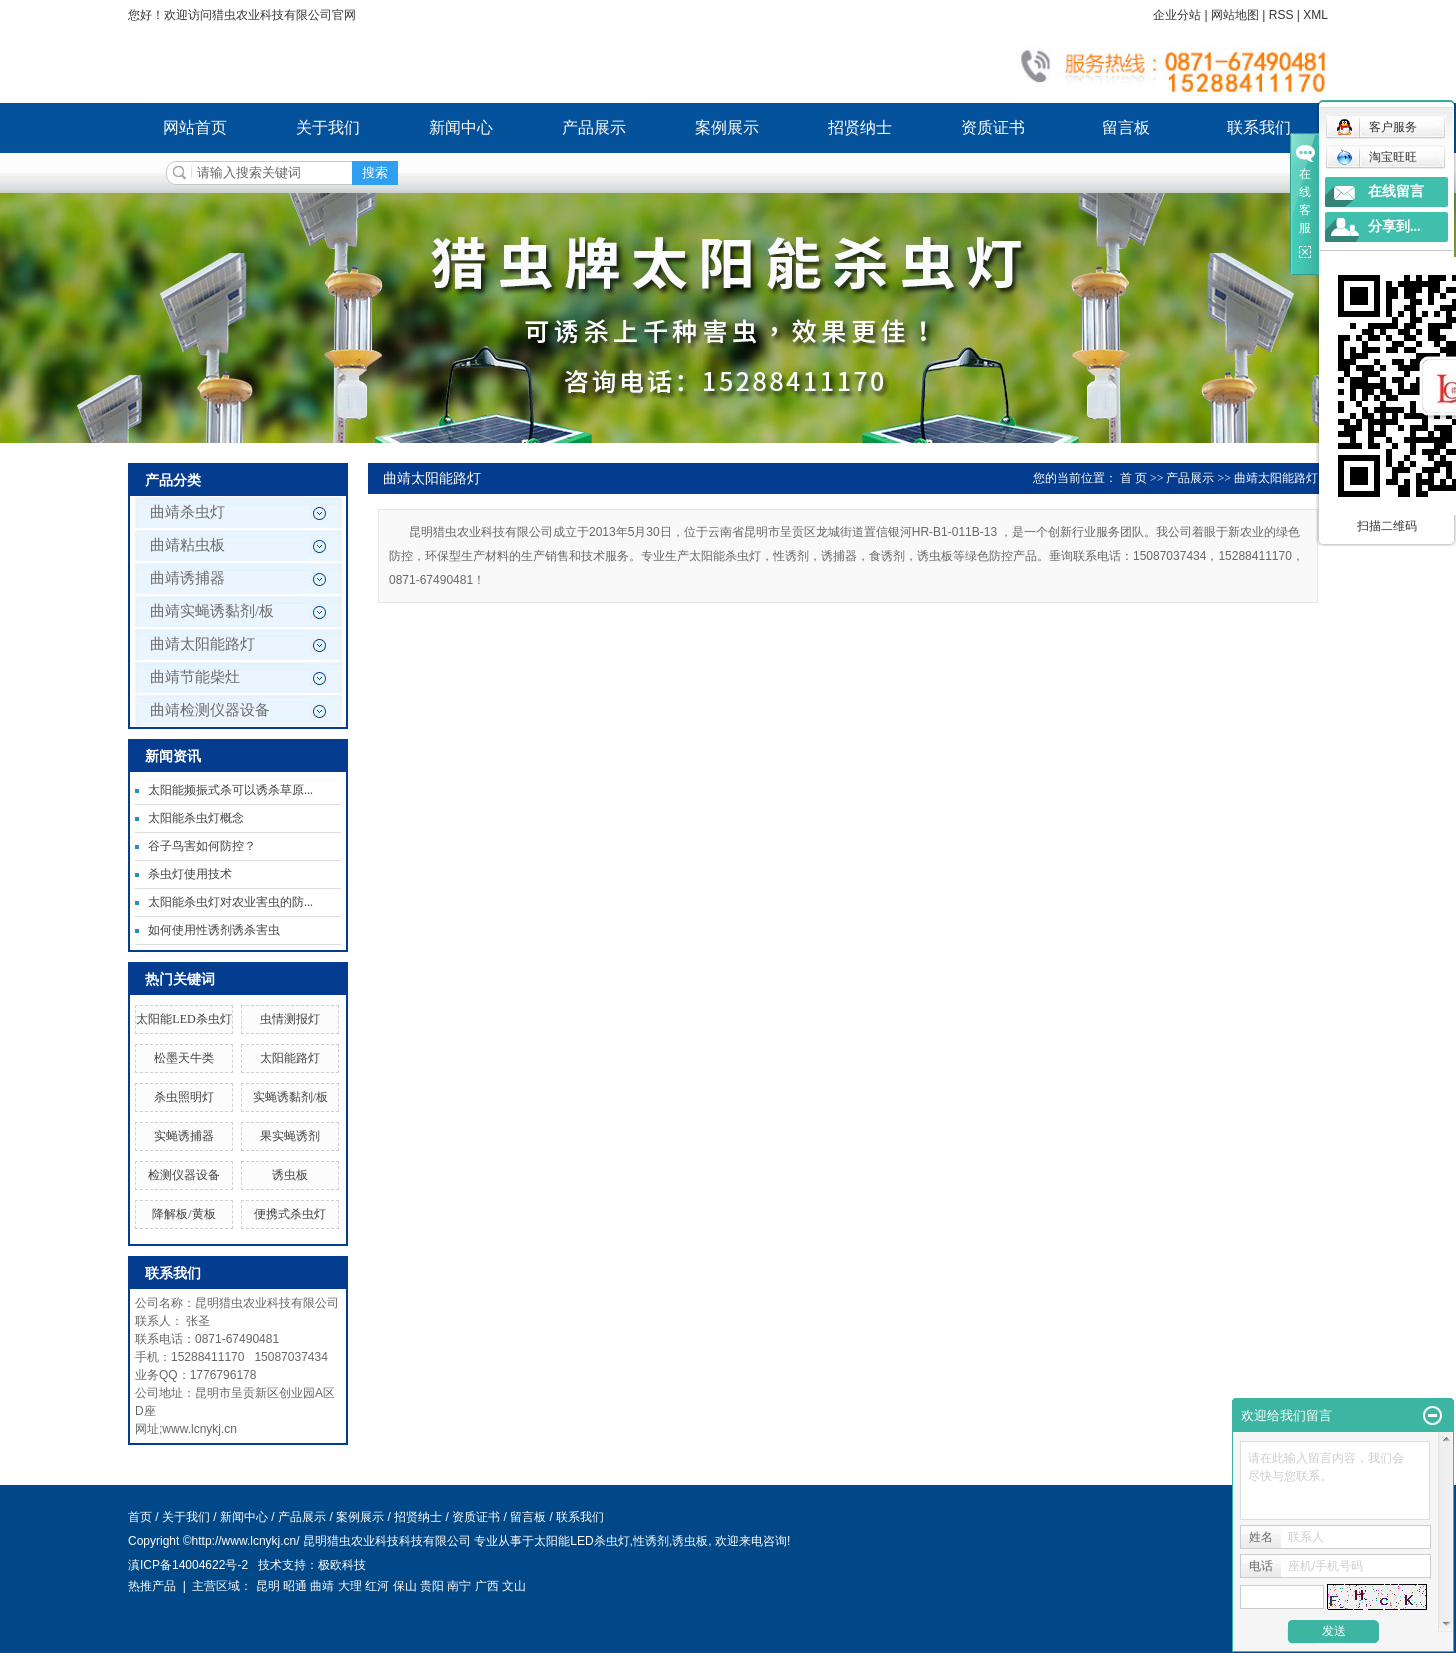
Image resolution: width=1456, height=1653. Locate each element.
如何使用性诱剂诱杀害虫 (214, 930)
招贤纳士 (860, 127)
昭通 (295, 1586)
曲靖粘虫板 (187, 545)
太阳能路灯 (290, 1058)
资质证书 (993, 127)
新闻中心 (461, 127)
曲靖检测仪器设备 (210, 710)
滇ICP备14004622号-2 (188, 1565)
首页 (140, 1517)
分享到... (1394, 226)
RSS (1281, 15)
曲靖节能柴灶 (195, 677)
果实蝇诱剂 (290, 1136)
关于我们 (328, 127)
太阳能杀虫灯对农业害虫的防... (230, 902)
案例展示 (727, 127)
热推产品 (152, 1586)
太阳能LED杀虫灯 (183, 1019)
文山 (514, 1586)
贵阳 (432, 1586)
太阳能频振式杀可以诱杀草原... (230, 790)
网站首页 (195, 127)
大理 (350, 1586)
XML (1315, 15)
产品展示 (594, 127)
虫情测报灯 (290, 1019)
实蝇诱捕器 (184, 1136)
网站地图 (1235, 15)
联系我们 (1259, 127)
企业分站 (1177, 15)
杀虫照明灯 (184, 1097)
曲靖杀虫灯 (187, 512)
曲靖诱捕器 (187, 578)
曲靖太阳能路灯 (202, 644)
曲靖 (322, 1586)
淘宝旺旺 (1376, 157)
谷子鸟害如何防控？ (202, 846)
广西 (487, 1586)
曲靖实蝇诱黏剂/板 (212, 611)
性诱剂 (651, 1541)
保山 (405, 1586)
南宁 (459, 1586)
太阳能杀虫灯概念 (196, 818)
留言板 (1126, 127)
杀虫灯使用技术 (190, 874)
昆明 (268, 1586)
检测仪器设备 (184, 1175)
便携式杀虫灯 (290, 1214)
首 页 (1133, 478)
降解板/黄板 (183, 1214)
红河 (377, 1586)
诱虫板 (290, 1175)
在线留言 (1396, 191)
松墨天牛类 (184, 1058)
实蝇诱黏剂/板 (290, 1097)
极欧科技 (342, 1565)
